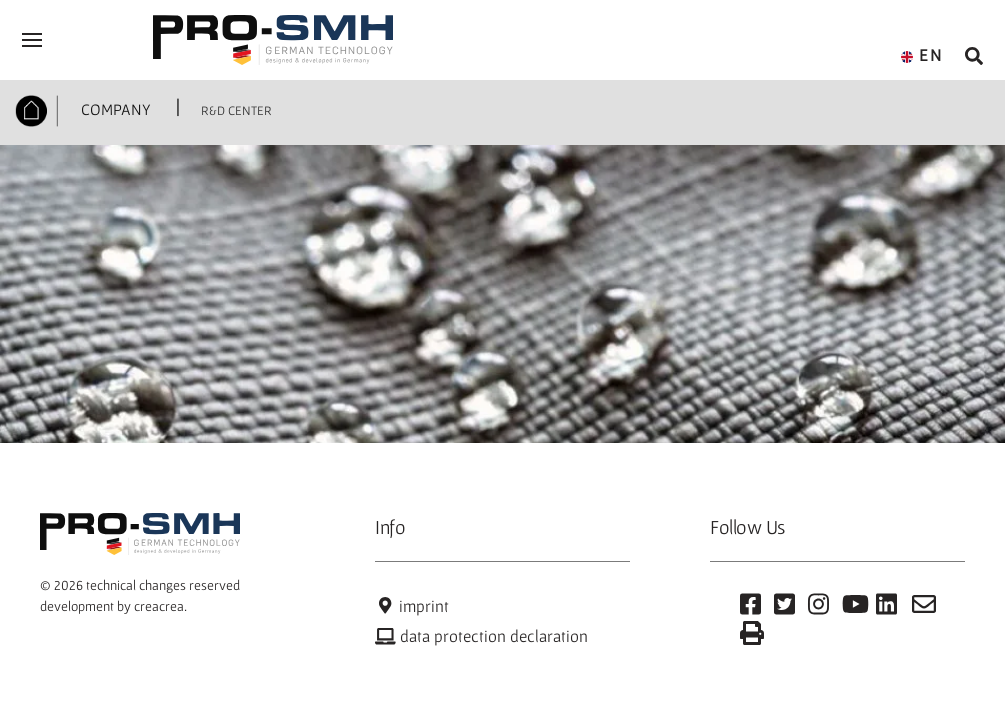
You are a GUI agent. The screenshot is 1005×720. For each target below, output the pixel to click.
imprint (412, 606)
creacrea (159, 606)
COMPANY (114, 109)
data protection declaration (481, 636)
